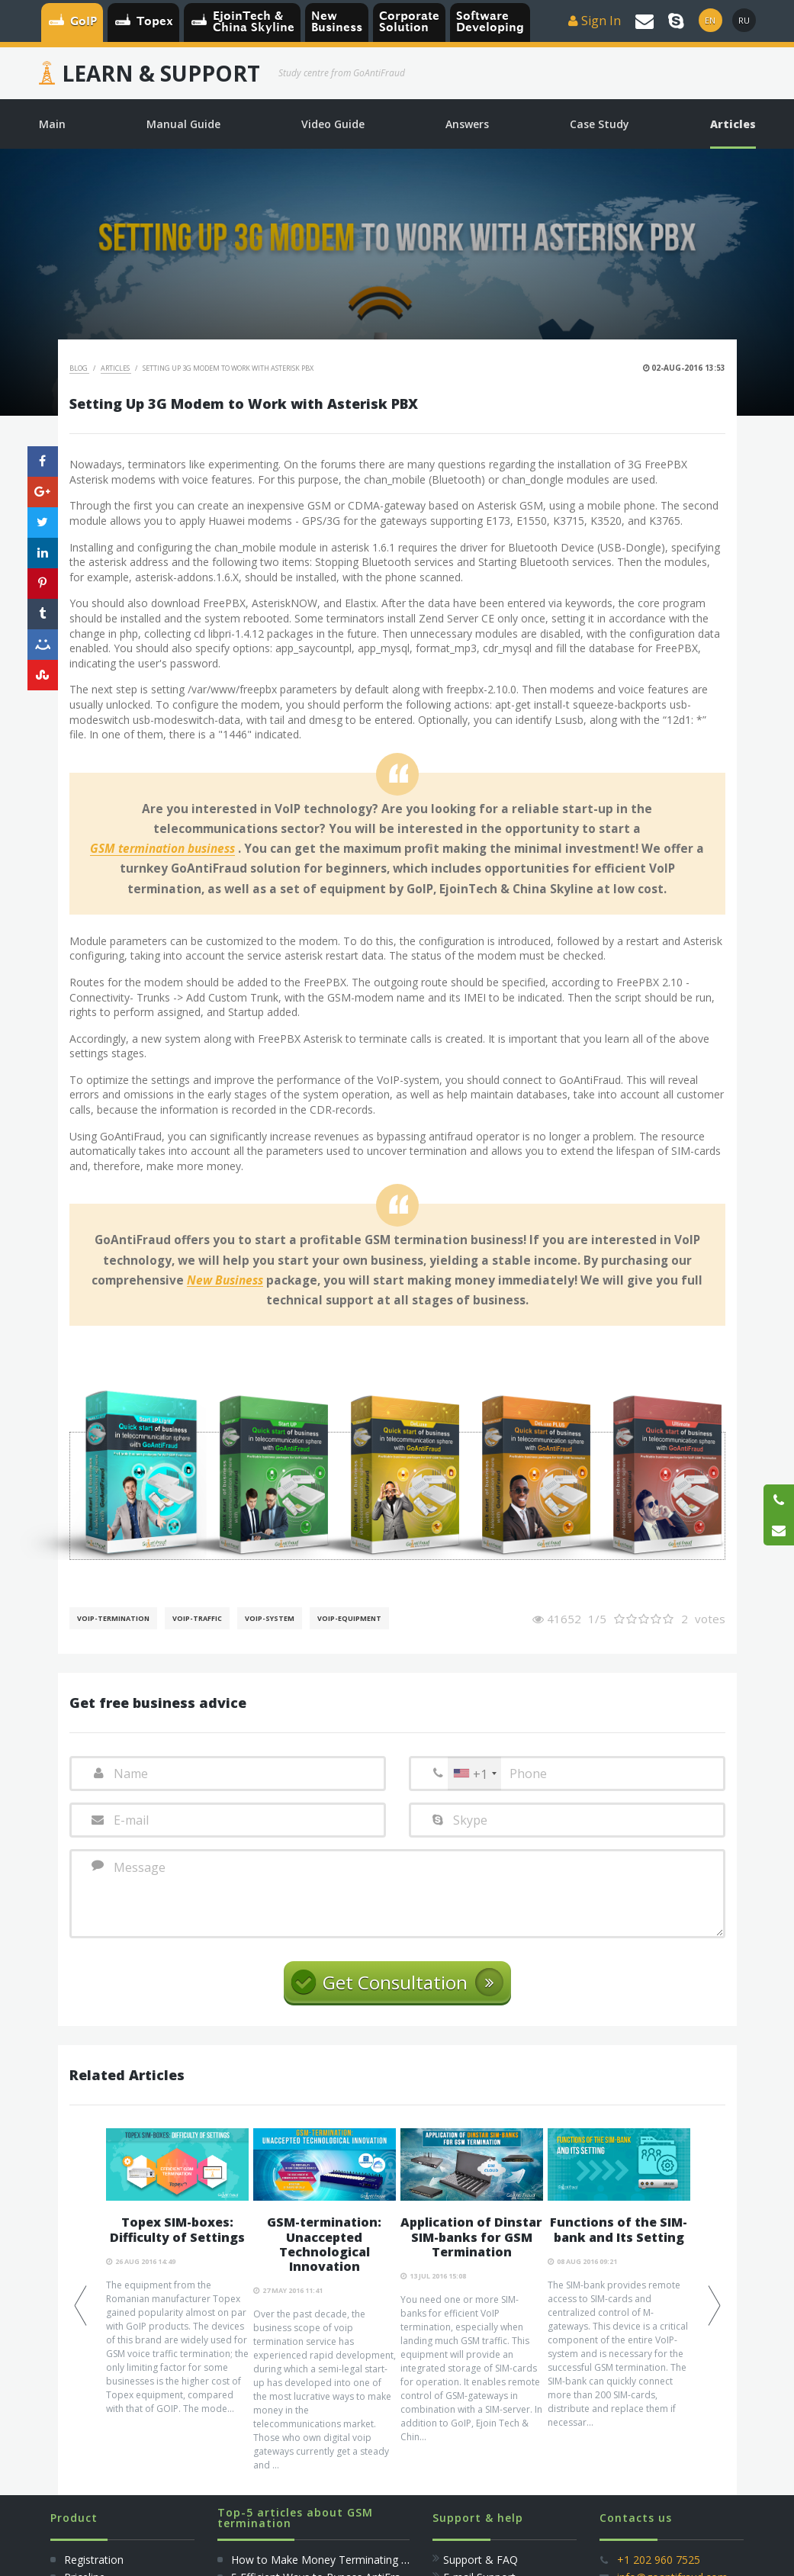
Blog (79, 368)
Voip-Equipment (349, 1618)
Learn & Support (161, 73)
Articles (116, 368)
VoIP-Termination (113, 1618)
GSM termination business (162, 849)
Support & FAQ (480, 2559)
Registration (92, 2559)
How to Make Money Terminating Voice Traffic (347, 2559)
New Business (225, 1281)
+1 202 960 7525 (658, 2559)
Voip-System (269, 1618)
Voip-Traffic (197, 1618)
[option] (177, 2271)
